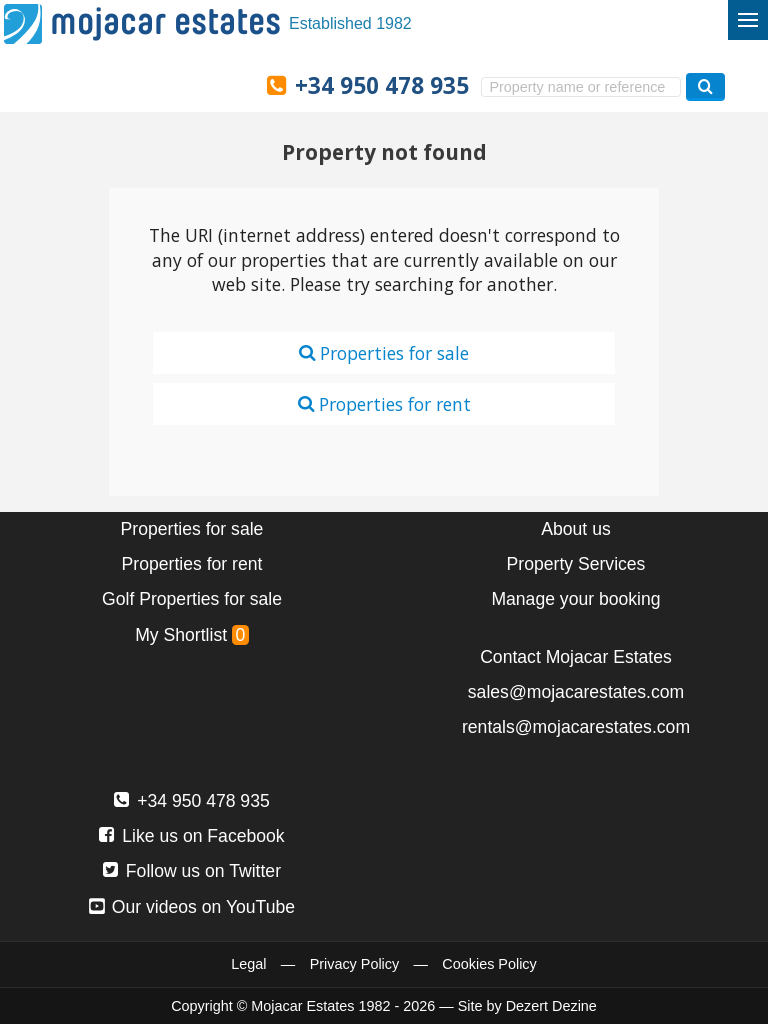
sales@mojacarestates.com (576, 692)
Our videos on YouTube (192, 907)
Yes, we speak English (58, 84)
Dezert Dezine (551, 1006)
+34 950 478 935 (382, 85)
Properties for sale (384, 353)
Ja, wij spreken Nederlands (186, 84)
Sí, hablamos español (101, 84)
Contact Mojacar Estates (576, 657)
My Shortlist (192, 635)
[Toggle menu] (748, 20)
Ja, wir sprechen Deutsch (143, 84)
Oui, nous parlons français (228, 84)
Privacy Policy (355, 964)
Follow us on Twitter (192, 871)
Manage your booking (575, 599)
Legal (248, 964)
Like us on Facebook (191, 836)
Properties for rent (384, 404)
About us (575, 529)
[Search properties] (705, 86)
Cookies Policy (489, 964)
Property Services (576, 564)
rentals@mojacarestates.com (576, 727)
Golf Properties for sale (192, 599)
